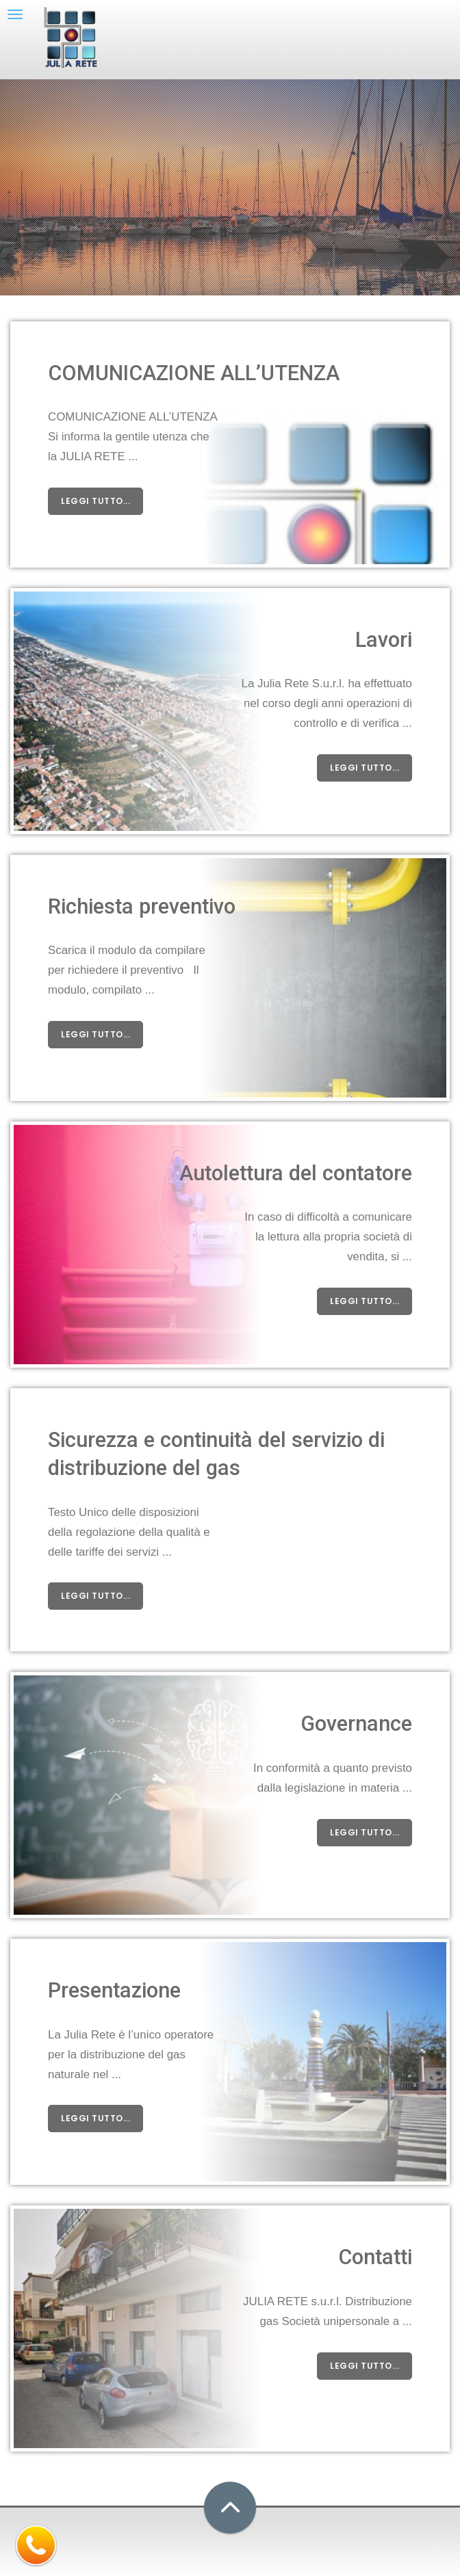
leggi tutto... (95, 501)
